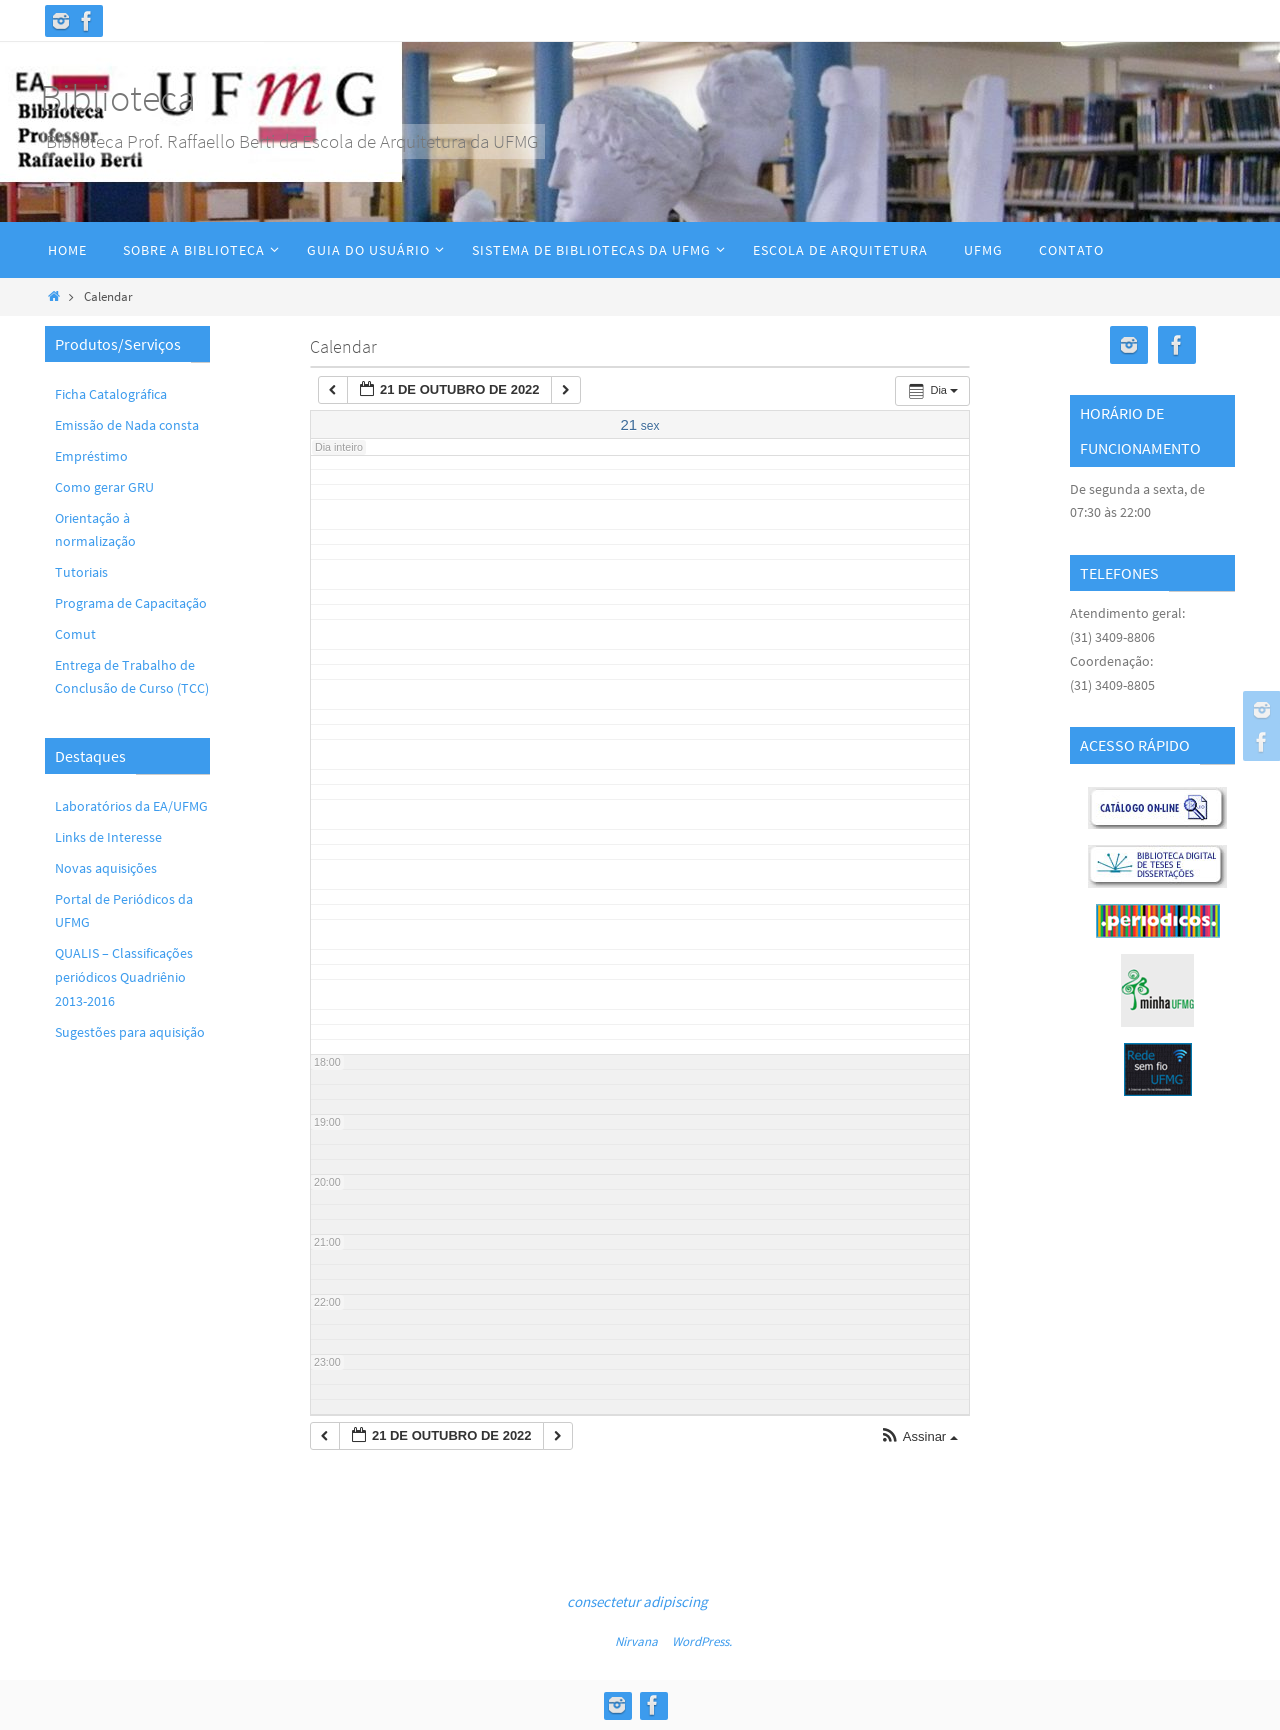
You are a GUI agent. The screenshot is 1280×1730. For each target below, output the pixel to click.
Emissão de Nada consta (127, 425)
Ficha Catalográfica (111, 394)
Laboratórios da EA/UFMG (131, 806)
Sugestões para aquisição (130, 1032)
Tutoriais (81, 572)
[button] (919, 1437)
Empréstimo (91, 456)
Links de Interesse (108, 837)
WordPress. (702, 1641)
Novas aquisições (106, 868)
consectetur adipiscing (637, 1601)
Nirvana (636, 1641)
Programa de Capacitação (131, 603)
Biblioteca (118, 97)
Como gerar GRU (104, 487)
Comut (75, 634)
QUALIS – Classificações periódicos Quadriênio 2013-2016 (124, 977)
